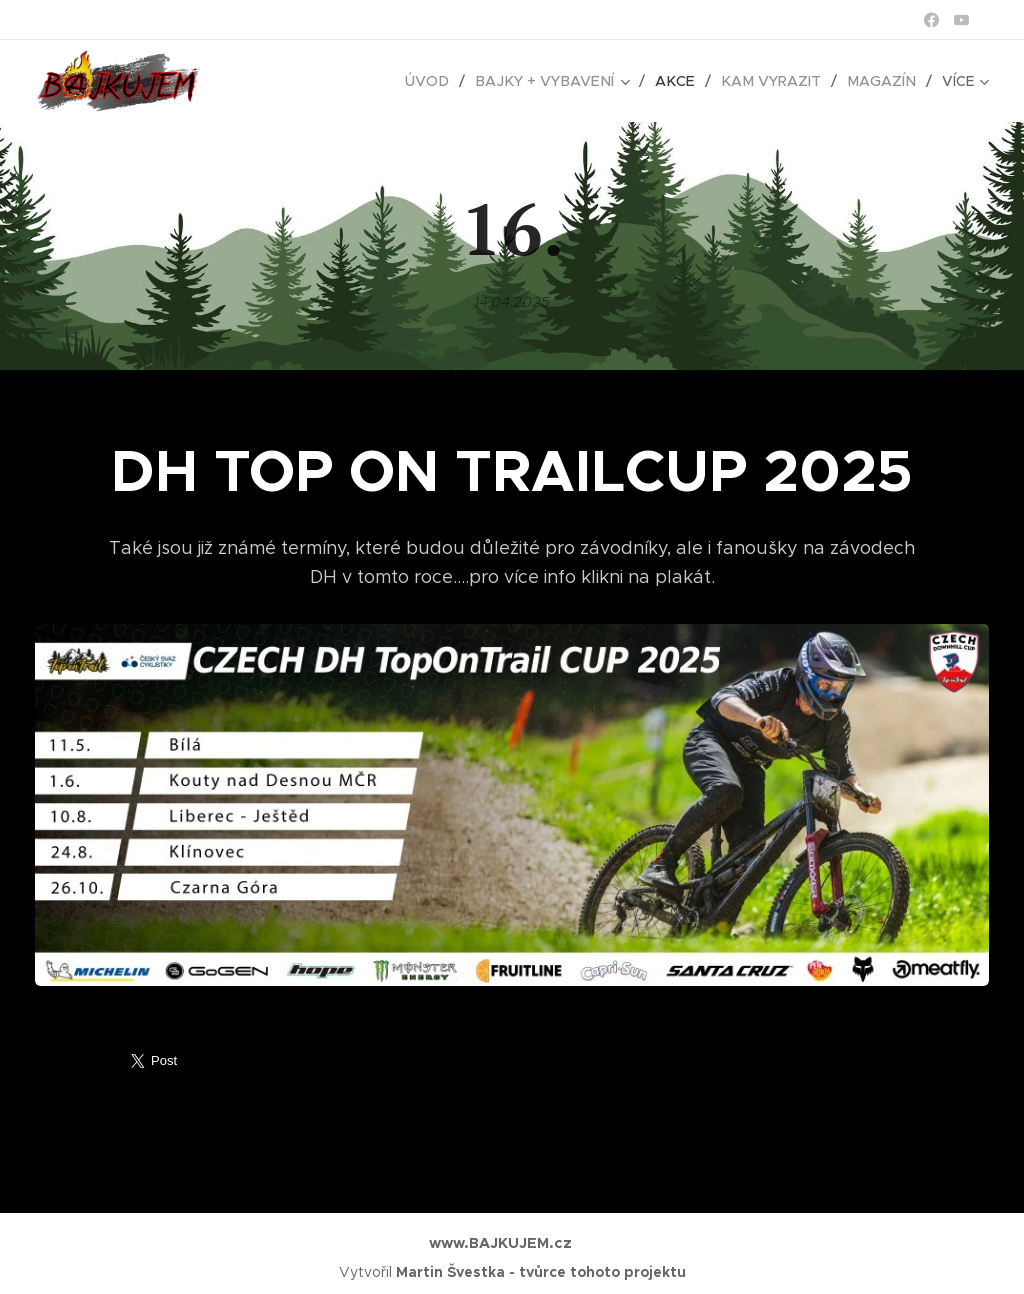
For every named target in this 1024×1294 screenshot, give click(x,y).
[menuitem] (446, 81)
